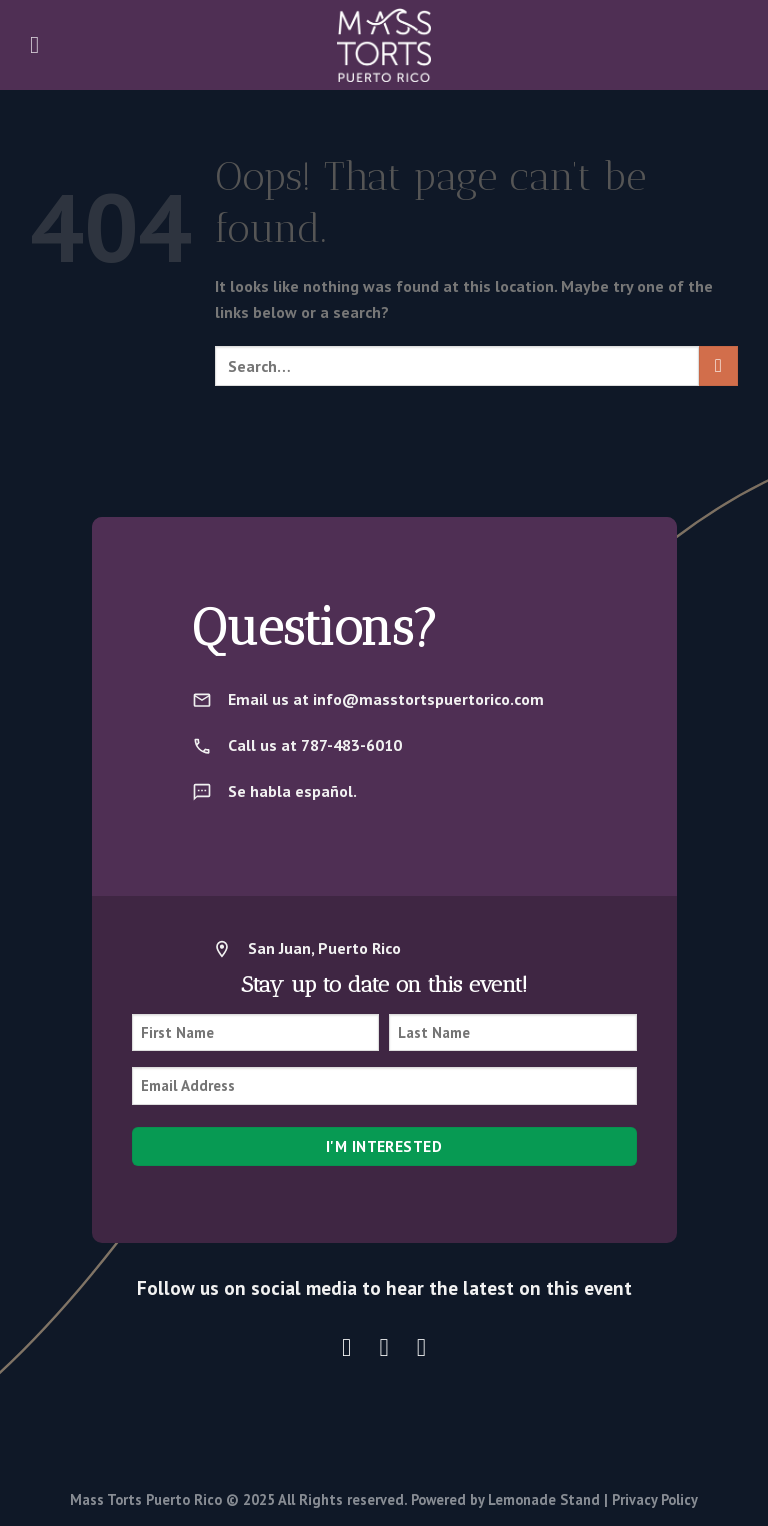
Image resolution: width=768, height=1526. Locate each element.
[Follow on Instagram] (346, 1347)
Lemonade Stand (544, 1499)
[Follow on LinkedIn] (421, 1347)
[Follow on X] (384, 1347)
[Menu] (42, 44)
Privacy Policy (655, 1499)
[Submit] (718, 365)
